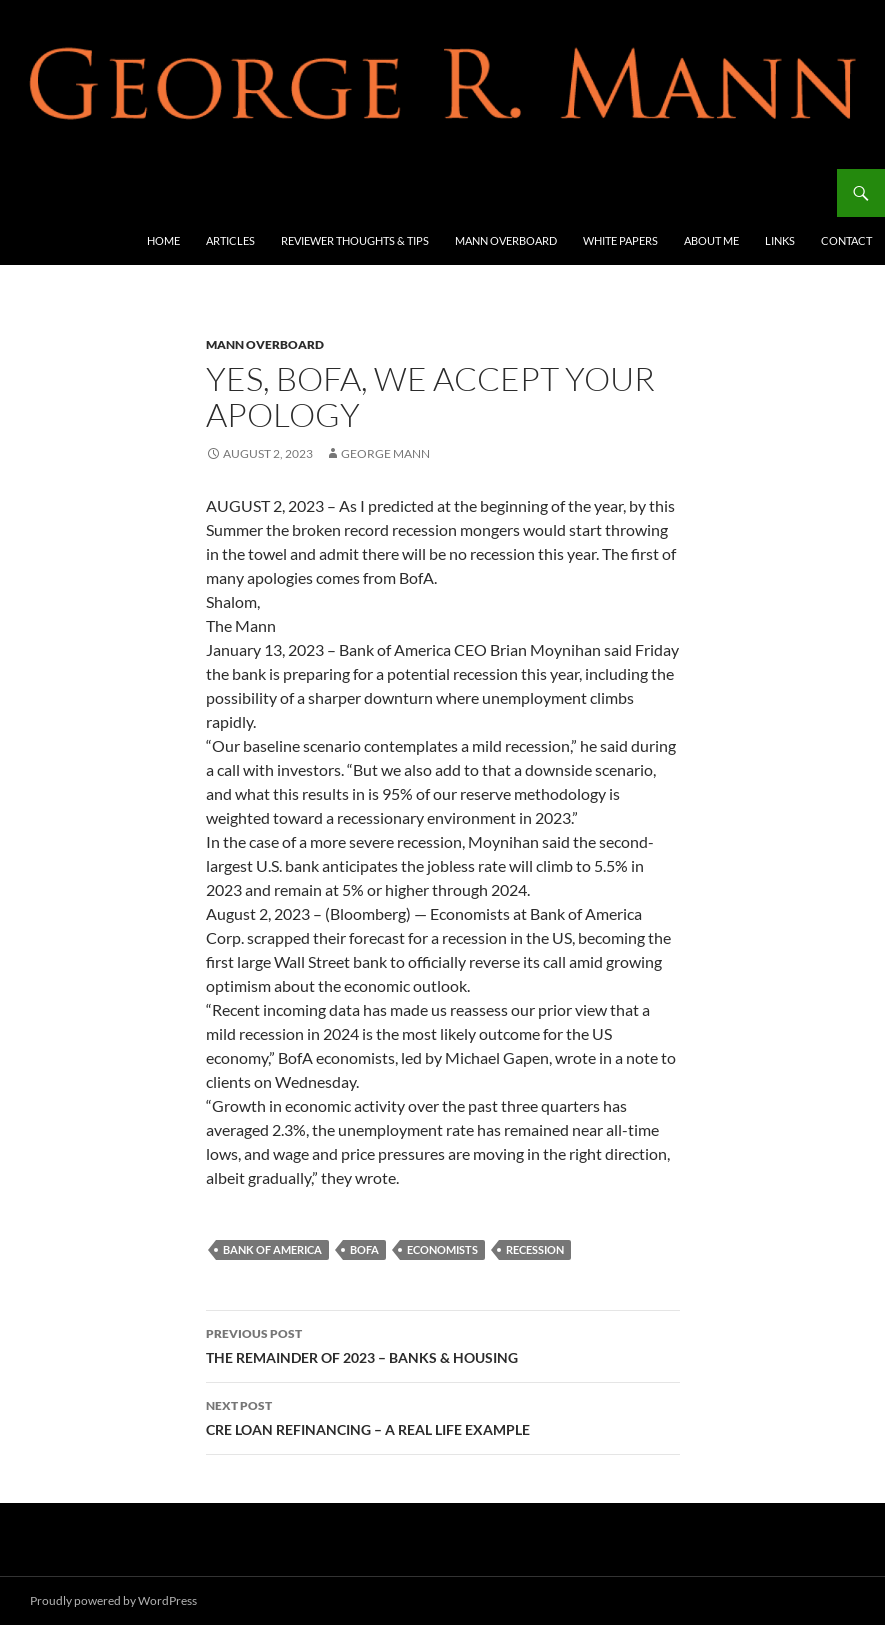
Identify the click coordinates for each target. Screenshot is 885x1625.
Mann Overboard (506, 240)
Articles (230, 240)
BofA (364, 1249)
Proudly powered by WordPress (113, 1600)
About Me (711, 240)
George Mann (385, 453)
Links (780, 240)
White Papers (620, 240)
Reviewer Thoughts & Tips (355, 240)
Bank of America (272, 1249)
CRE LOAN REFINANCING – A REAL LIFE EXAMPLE (443, 1416)
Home (163, 240)
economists (442, 1249)
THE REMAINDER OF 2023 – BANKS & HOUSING (443, 1344)
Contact (846, 240)
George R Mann (91, 193)
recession (535, 1249)
